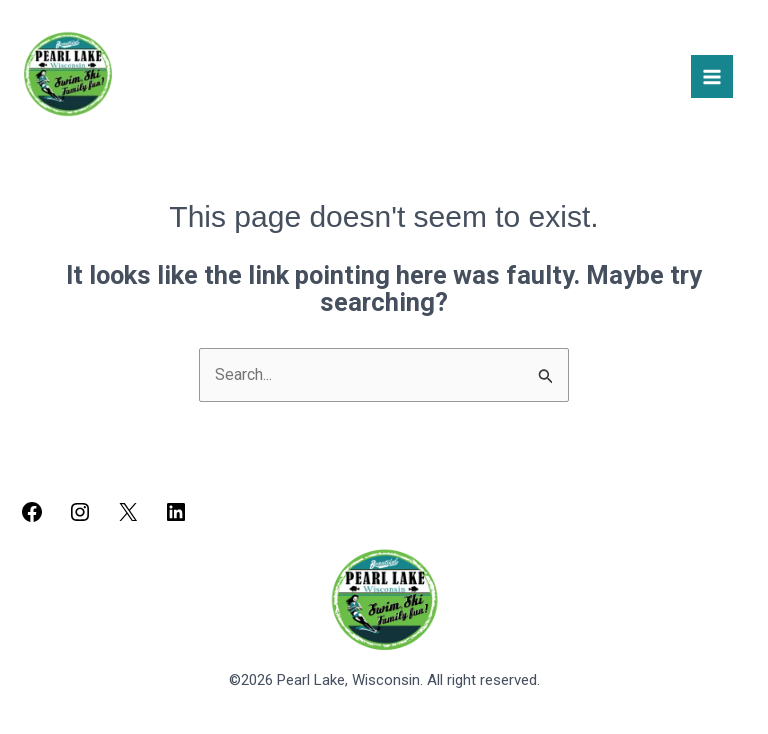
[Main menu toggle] (712, 76)
